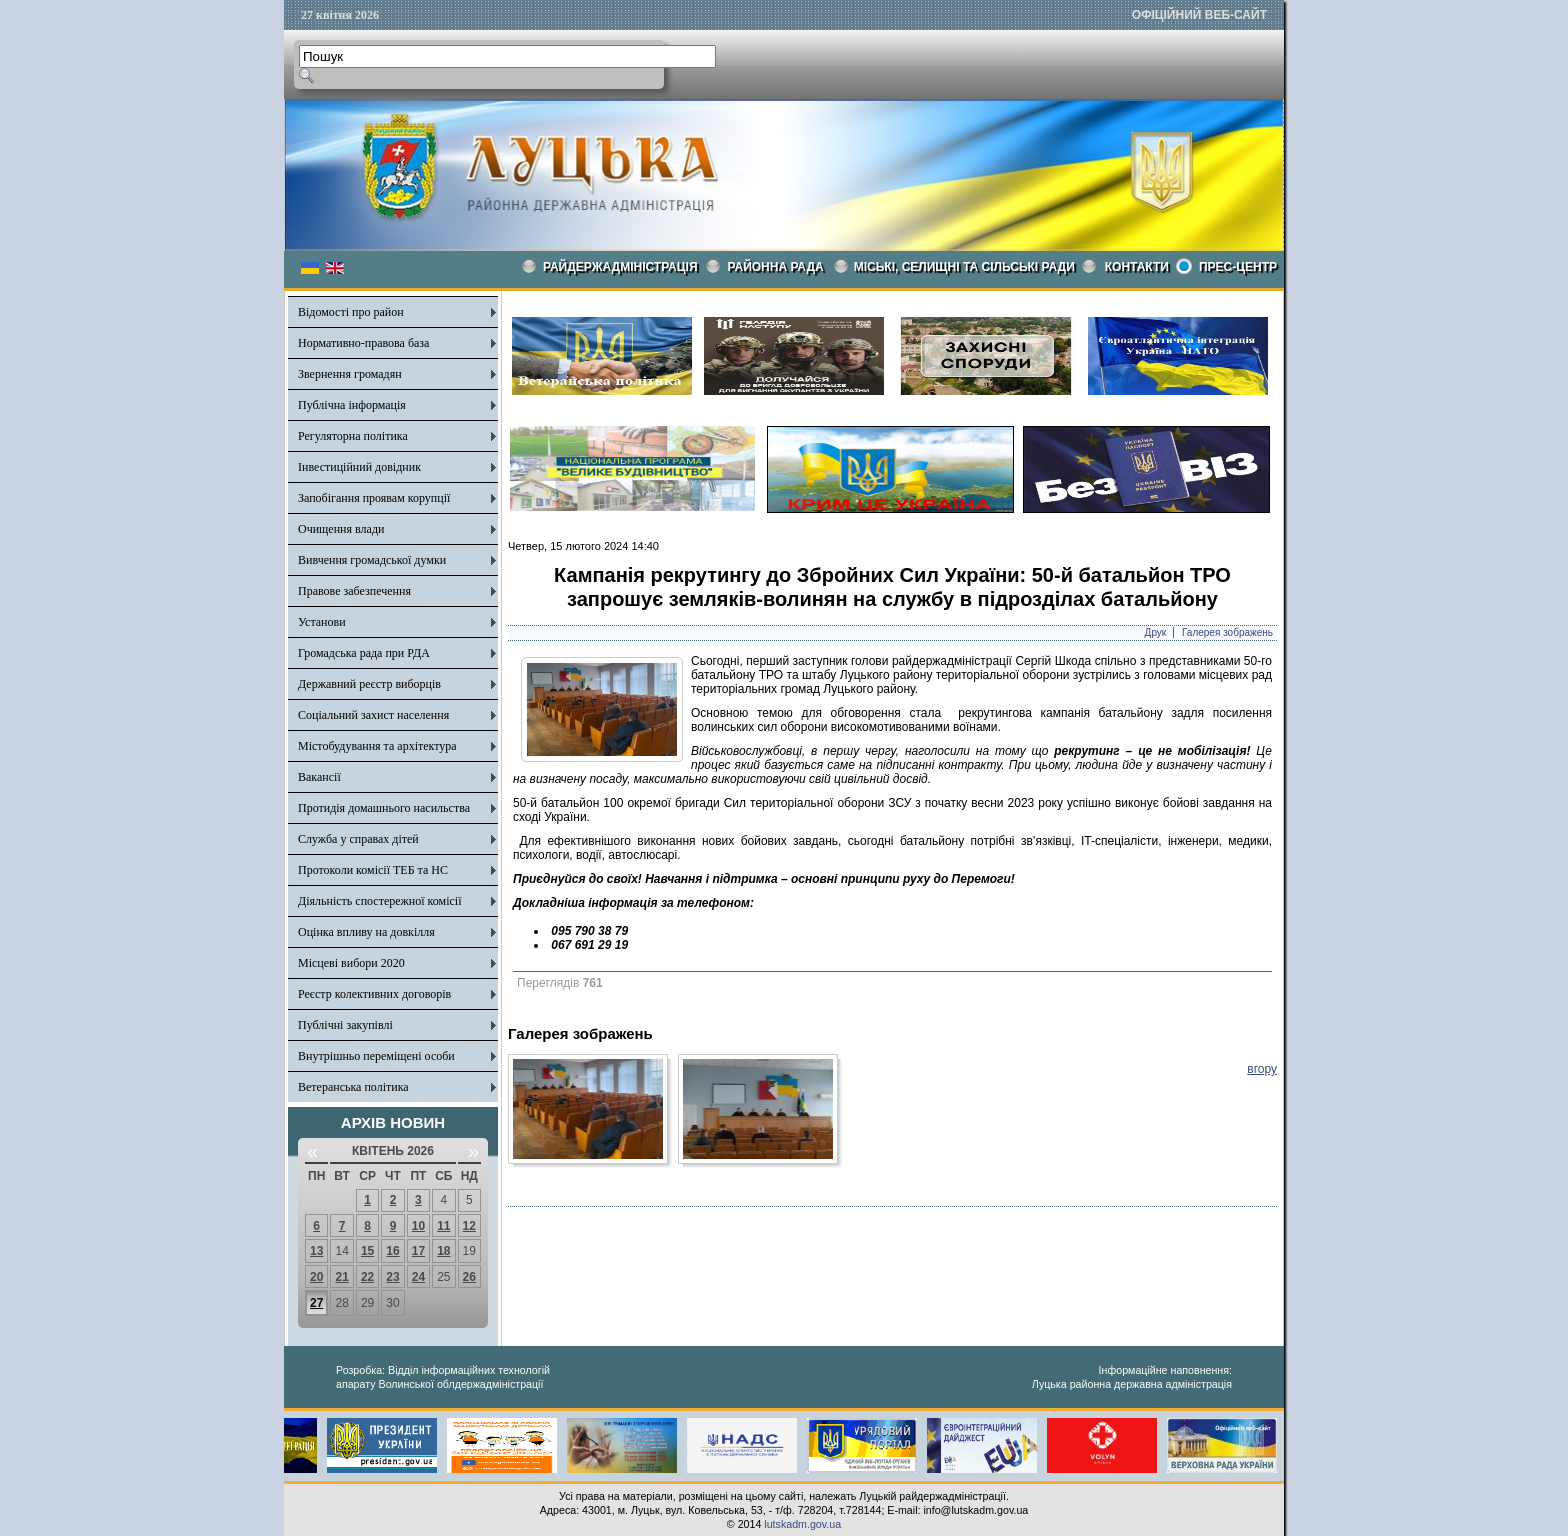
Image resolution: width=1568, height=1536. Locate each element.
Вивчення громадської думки (372, 560)
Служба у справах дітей (358, 839)
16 (392, 1251)
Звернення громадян (350, 374)
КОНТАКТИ (1137, 267)
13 (316, 1251)
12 (469, 1226)
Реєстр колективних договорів (374, 994)
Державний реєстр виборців (369, 684)
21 (341, 1277)
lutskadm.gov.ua (802, 1524)
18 (443, 1251)
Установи (322, 622)
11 (443, 1226)
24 (418, 1277)
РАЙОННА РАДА (776, 267)
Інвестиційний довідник (359, 467)
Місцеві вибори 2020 (351, 963)
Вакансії (319, 777)
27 (316, 1303)
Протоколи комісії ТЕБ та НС (373, 870)
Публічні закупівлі (345, 1025)
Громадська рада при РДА (364, 653)
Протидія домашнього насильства (384, 808)
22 (367, 1277)
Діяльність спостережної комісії (380, 901)
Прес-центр (1238, 267)
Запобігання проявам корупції (374, 498)
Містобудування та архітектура (377, 746)
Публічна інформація (352, 405)
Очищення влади (341, 529)
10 (418, 1226)
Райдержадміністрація (620, 267)
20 (316, 1277)
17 (418, 1251)
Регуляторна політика (353, 436)
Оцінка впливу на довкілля (366, 932)
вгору (1262, 1069)
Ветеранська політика (353, 1087)
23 (392, 1277)
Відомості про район (351, 312)
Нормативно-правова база (363, 343)
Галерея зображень (1227, 632)
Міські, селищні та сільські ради (964, 267)
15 (367, 1251)
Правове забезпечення (354, 591)
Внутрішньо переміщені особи (376, 1056)
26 (469, 1277)
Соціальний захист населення (373, 715)
